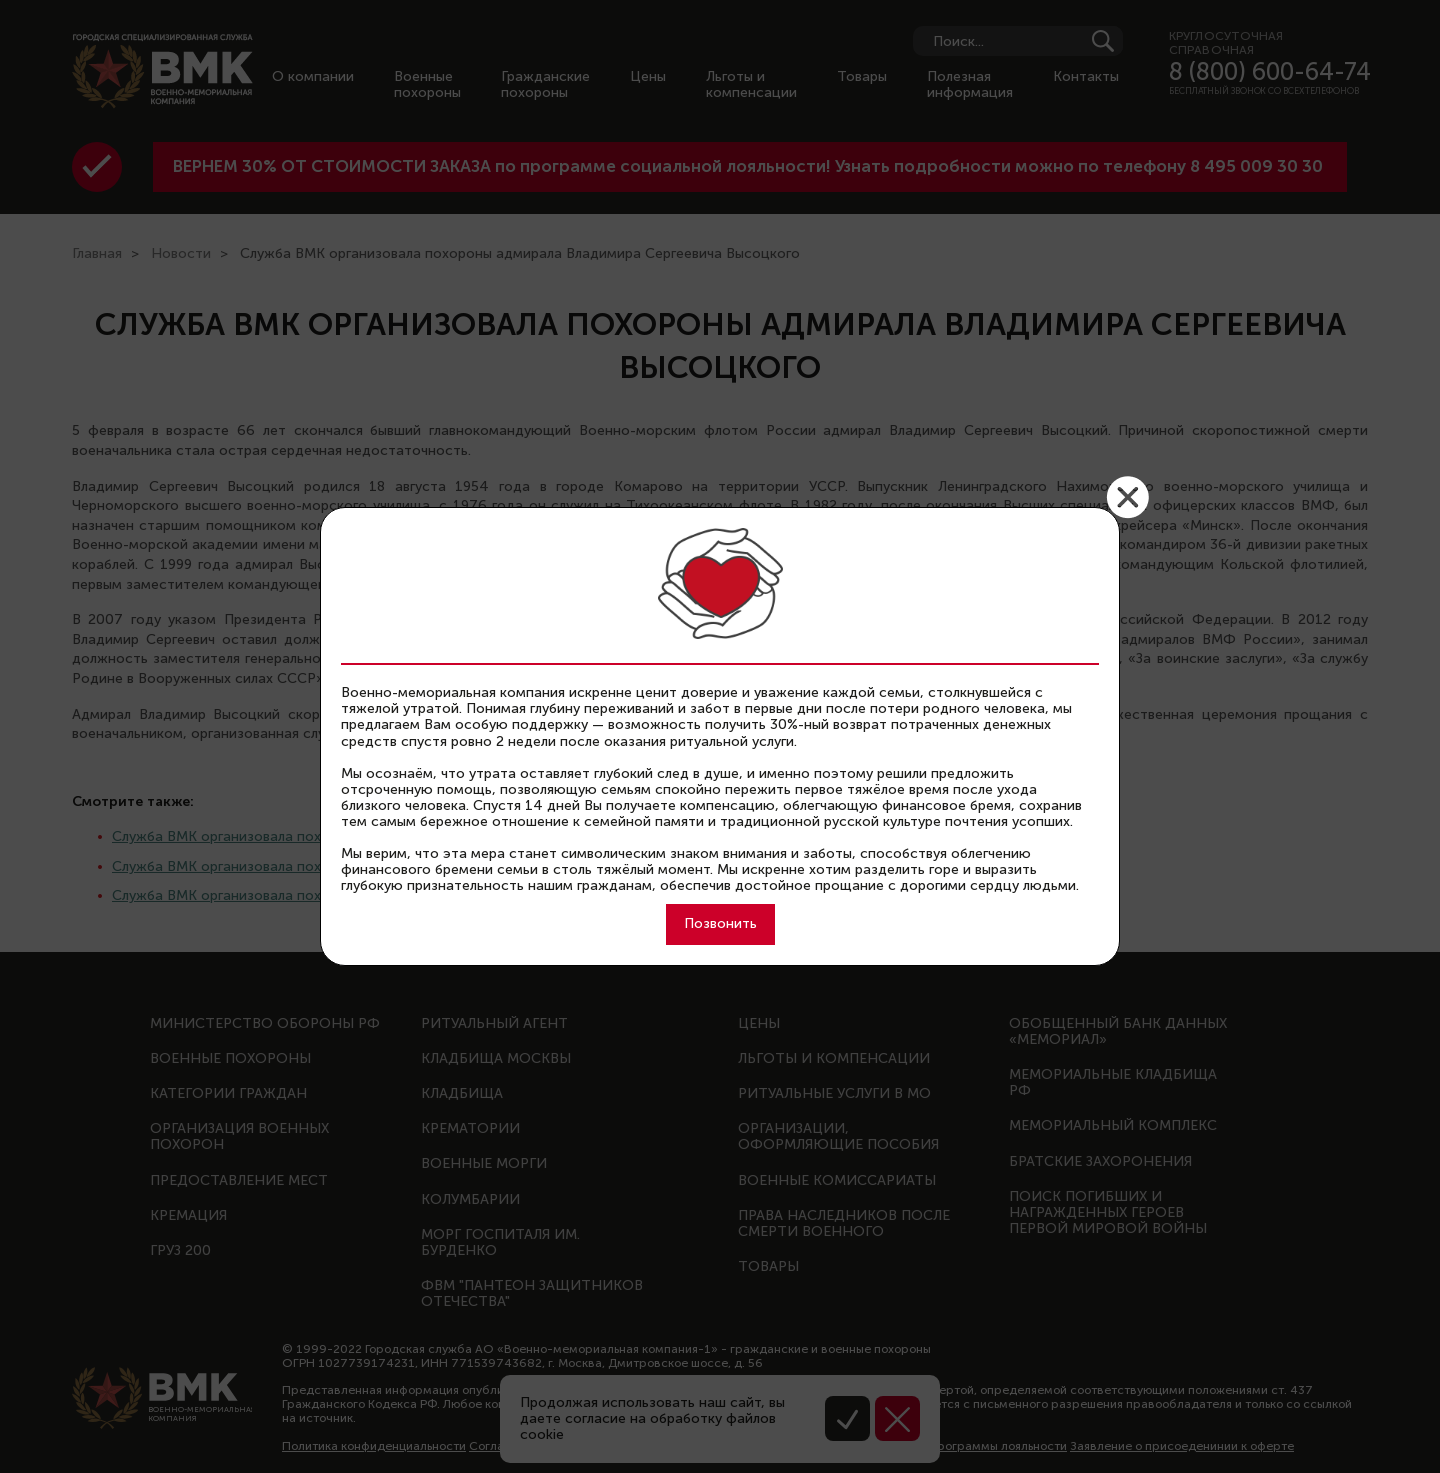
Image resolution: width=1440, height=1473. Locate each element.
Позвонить (720, 923)
